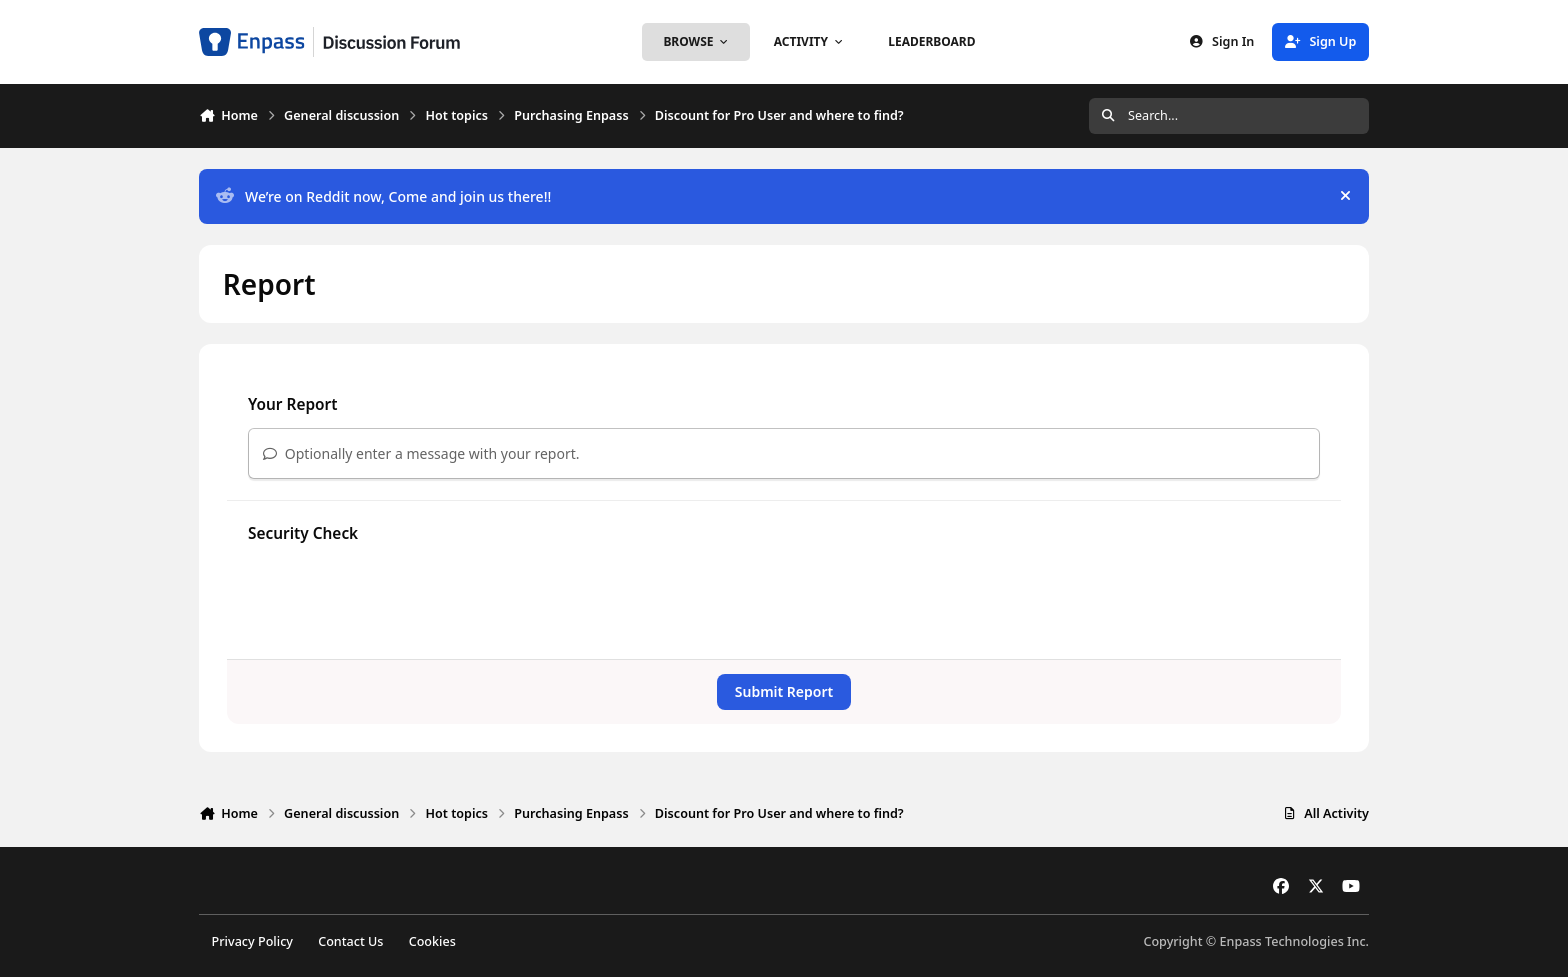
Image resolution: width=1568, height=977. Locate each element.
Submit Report (784, 691)
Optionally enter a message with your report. (421, 453)
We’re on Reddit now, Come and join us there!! (383, 196)
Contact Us (350, 941)
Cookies (432, 941)
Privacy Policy (252, 941)
